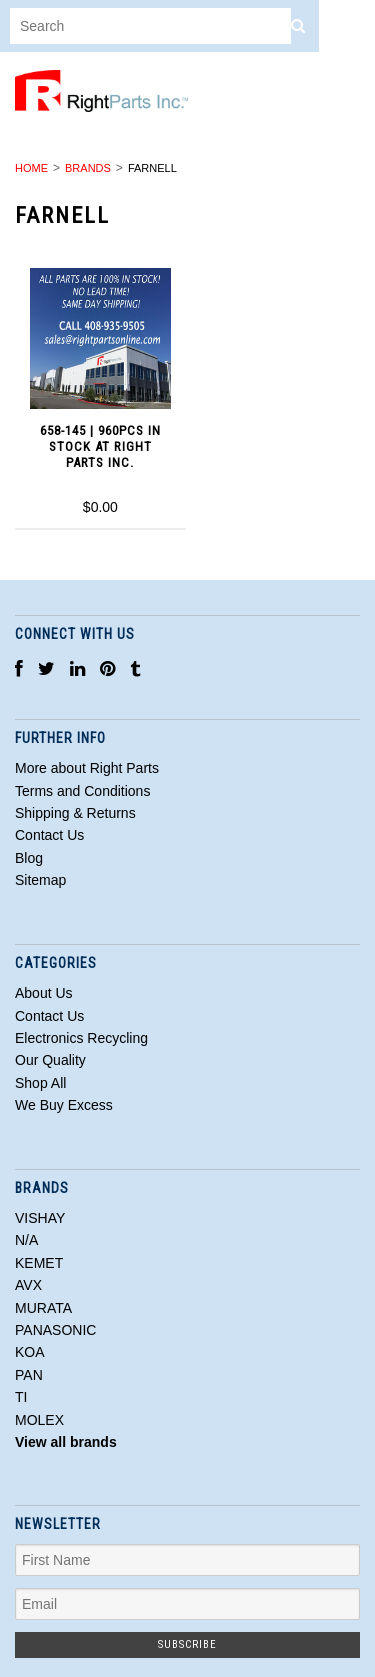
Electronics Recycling (81, 1038)
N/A (26, 1240)
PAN (29, 1375)
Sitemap (40, 880)
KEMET (39, 1263)
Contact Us (49, 1016)
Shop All (40, 1083)
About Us (44, 993)
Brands (88, 168)
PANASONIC (55, 1330)
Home (31, 168)
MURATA (43, 1308)
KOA (30, 1352)
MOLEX (39, 1420)
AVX (28, 1285)
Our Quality (50, 1060)
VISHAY (40, 1218)
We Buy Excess (64, 1105)
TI (21, 1397)
